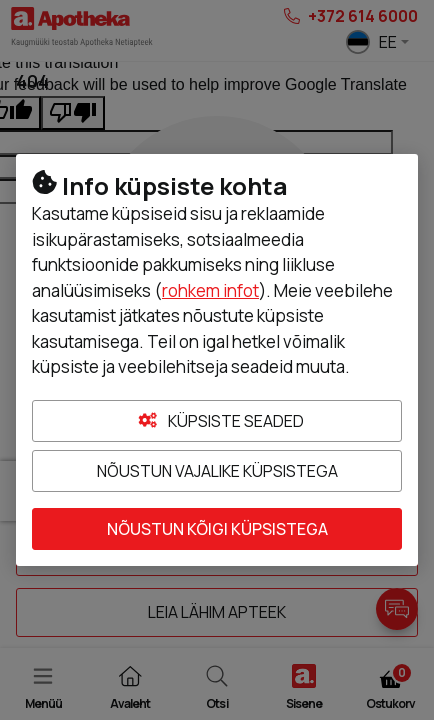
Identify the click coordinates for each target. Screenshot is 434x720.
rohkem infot (210, 290)
